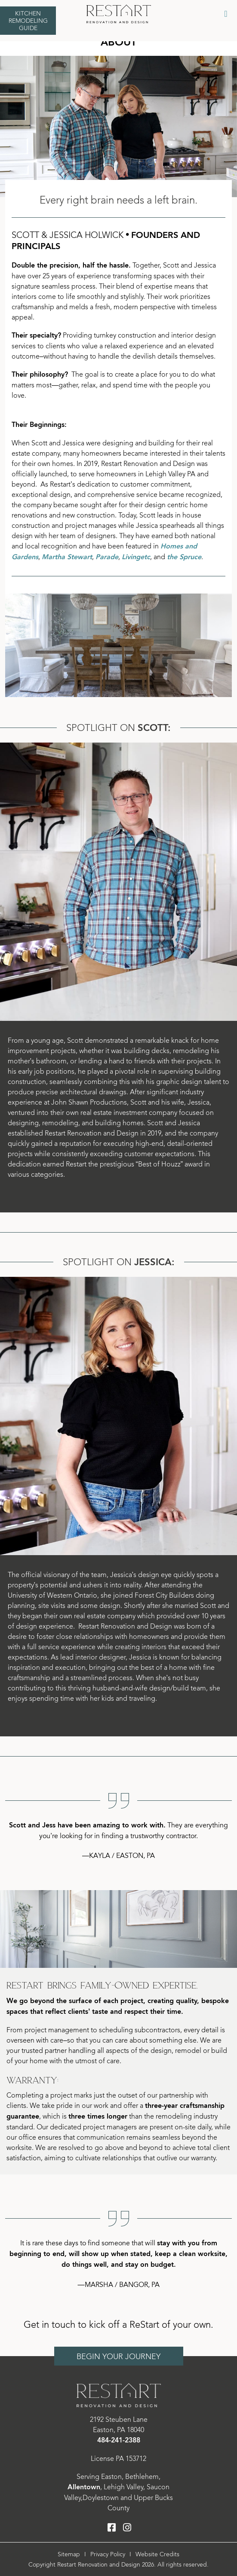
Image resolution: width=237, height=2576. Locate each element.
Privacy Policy (107, 2554)
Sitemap (69, 2554)
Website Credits (157, 2554)
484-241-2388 (118, 2440)
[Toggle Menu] (226, 14)
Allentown (84, 2487)
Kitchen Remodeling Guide (28, 21)
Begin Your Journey (118, 2357)
